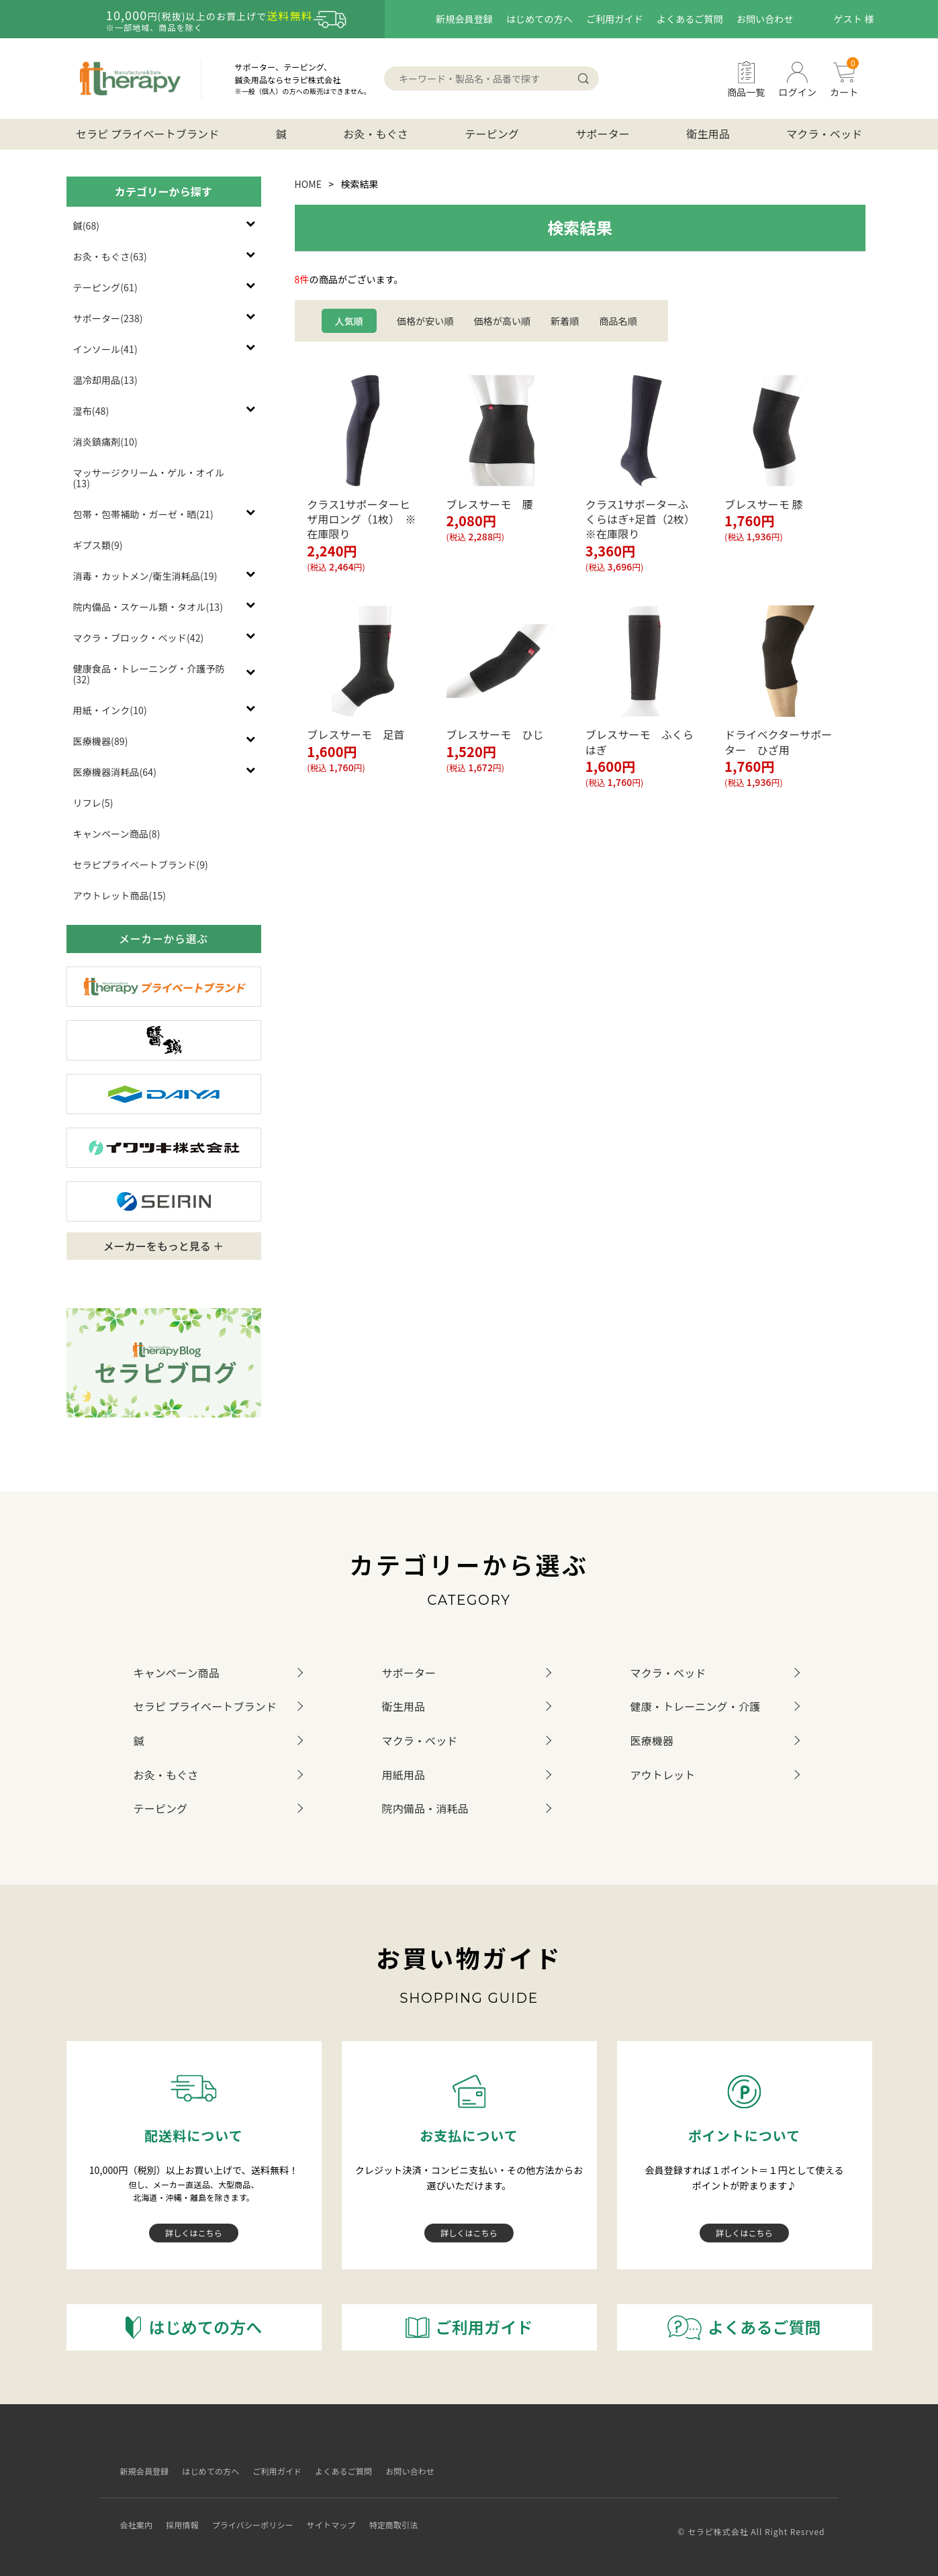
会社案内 (132, 2514)
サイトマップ (352, 2514)
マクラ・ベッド (824, 134)
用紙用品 (404, 1775)
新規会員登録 (464, 19)
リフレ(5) (93, 802)
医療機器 (652, 1740)
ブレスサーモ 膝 (763, 504)
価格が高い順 (501, 321)
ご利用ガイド (614, 19)
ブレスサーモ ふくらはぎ (639, 741)
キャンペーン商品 (177, 1673)
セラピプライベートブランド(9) (140, 864)
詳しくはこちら (193, 2232)
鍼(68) (86, 225)
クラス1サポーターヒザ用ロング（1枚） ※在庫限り (361, 519)
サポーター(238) (108, 318)
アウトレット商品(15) (120, 895)
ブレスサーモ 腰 (489, 504)
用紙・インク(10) (110, 710)
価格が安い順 (425, 321)
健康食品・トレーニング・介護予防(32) (149, 674)
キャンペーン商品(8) (116, 833)
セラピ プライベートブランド (148, 134)
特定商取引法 (423, 2514)
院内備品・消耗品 (425, 1808)
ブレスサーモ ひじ (494, 734)
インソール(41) (105, 349)
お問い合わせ (765, 19)
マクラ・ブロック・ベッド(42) (138, 637)
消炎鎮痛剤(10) (105, 441)
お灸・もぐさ (375, 134)
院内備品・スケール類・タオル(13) (148, 606)
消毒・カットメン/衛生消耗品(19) (145, 576)
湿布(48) (91, 410)
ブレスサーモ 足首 (355, 734)
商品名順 (618, 321)
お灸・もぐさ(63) (110, 256)
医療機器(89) (100, 741)
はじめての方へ (539, 19)
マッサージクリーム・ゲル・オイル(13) (149, 478)
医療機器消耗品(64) (115, 772)
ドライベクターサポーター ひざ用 (778, 741)
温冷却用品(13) (105, 380)
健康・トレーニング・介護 (695, 1706)
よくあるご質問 (690, 19)
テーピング (492, 134)
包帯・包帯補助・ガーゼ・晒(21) (143, 514)
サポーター (602, 134)
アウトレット (663, 1775)
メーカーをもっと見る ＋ (163, 1246)
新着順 (565, 321)
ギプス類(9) (98, 545)
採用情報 (184, 2514)
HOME (308, 184)
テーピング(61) (105, 287)
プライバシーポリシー (263, 2514)
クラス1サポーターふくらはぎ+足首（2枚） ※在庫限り (640, 519)
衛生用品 (708, 134)
